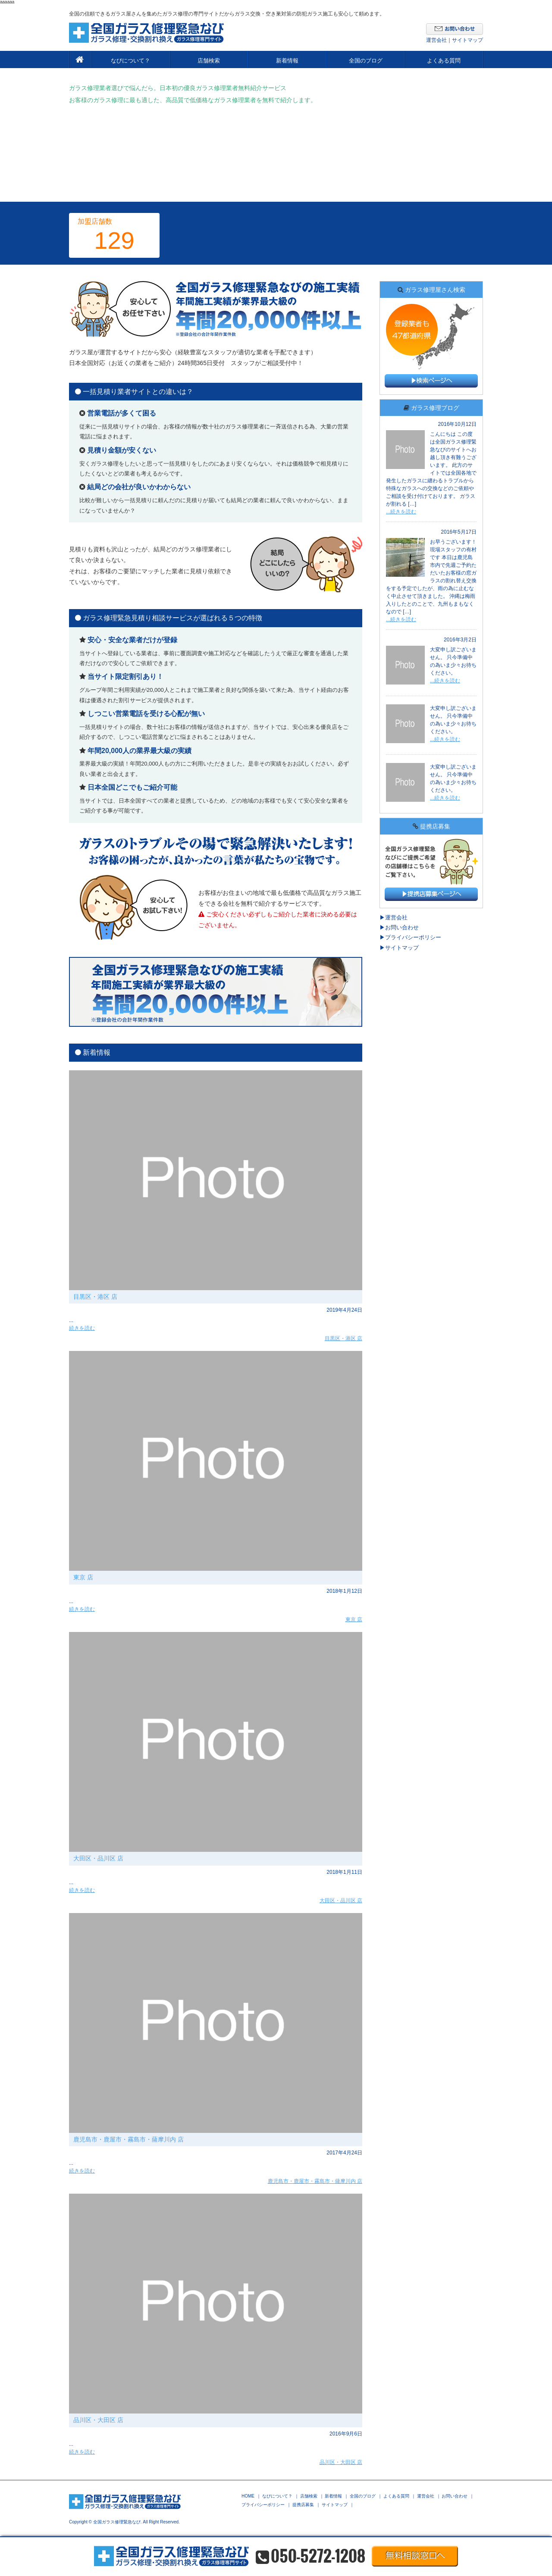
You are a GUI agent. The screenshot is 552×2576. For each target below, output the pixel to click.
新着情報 (287, 60)
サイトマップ (467, 40)
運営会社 (436, 40)
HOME (248, 2496)
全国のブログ (366, 60)
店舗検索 (209, 60)
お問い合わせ (402, 927)
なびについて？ (130, 60)
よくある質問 (444, 60)
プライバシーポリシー (413, 937)
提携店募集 (303, 2505)
